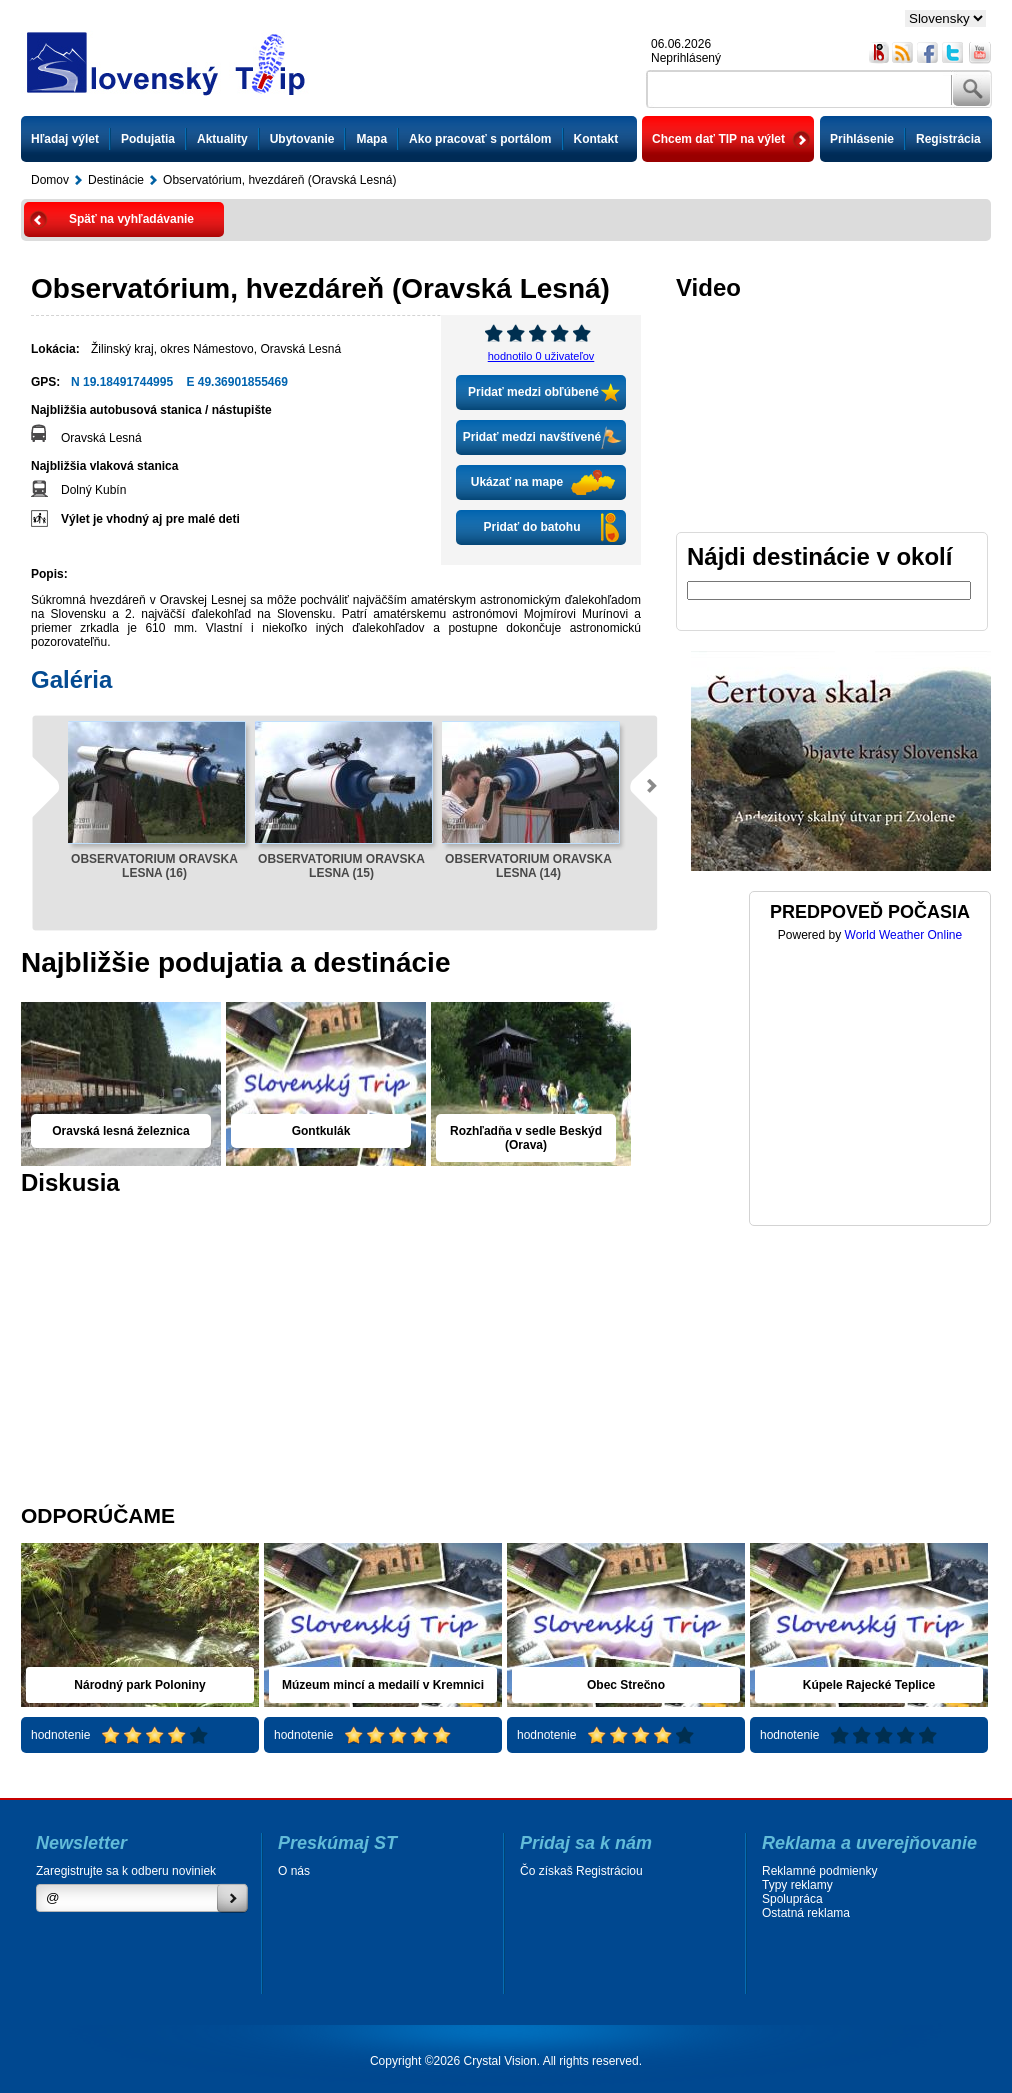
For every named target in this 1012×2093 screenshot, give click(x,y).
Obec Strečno (626, 1685)
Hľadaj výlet (65, 139)
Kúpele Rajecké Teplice (869, 1685)
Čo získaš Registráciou (581, 1871)
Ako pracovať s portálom (480, 139)
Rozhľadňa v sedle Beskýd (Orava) (526, 1138)
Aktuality (222, 139)
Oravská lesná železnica (120, 1131)
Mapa (371, 139)
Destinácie (116, 180)
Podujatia (148, 139)
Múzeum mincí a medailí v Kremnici (383, 1685)
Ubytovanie (302, 139)
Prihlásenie (862, 139)
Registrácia (948, 139)
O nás (294, 1871)
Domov (50, 180)
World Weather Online (904, 935)
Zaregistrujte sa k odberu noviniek (126, 1871)
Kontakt (596, 139)
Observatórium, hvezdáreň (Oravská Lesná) (279, 180)
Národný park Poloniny (139, 1685)
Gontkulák (321, 1131)
